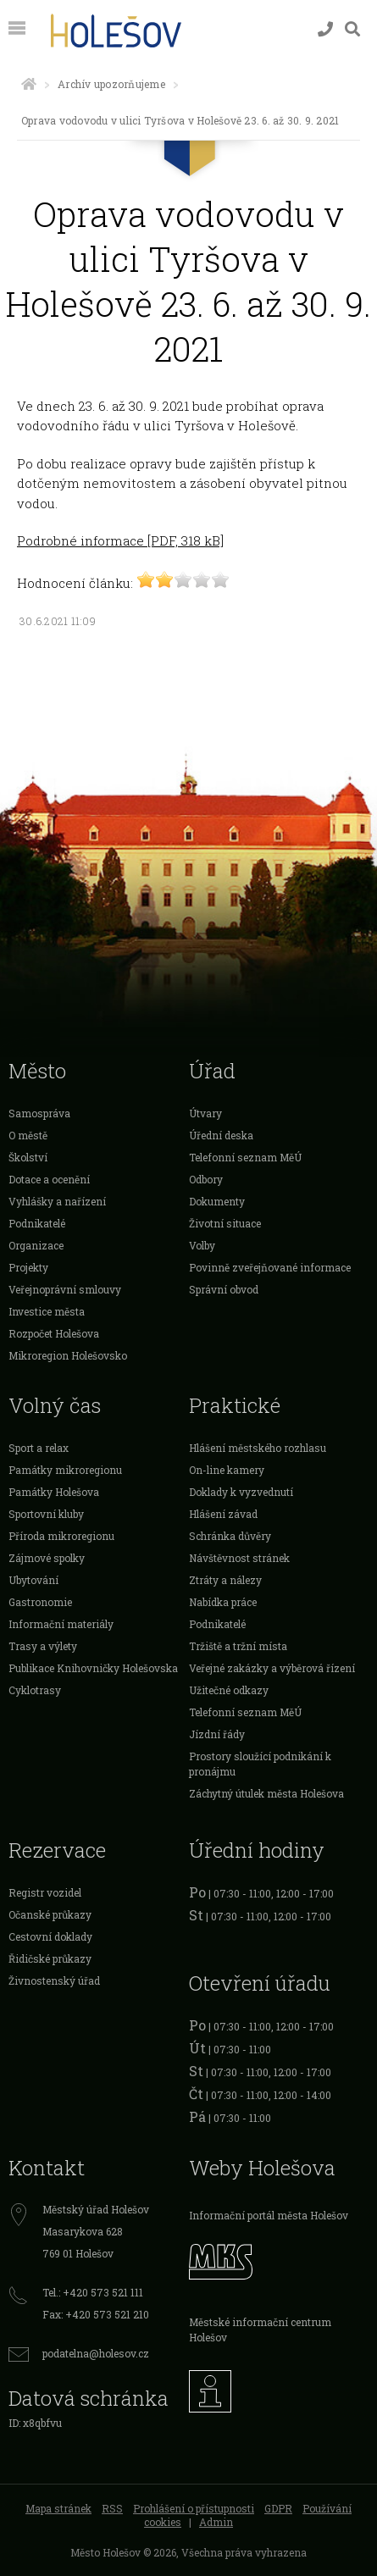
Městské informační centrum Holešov (260, 2329)
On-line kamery (226, 1469)
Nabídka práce (223, 1602)
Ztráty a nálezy (225, 1580)
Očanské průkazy (49, 1914)
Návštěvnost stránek (239, 1558)
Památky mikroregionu (65, 1469)
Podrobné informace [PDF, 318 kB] (120, 540)
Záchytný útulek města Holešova (266, 1793)
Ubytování (33, 1580)
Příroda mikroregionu (61, 1536)
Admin (216, 2522)
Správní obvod (223, 1289)
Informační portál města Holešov (268, 2215)
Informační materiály (61, 1624)
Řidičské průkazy (49, 1958)
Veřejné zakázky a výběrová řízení (272, 1668)
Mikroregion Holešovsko (67, 1355)
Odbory (206, 1179)
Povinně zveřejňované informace (270, 1267)
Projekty (28, 1267)
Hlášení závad (223, 1514)
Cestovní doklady (50, 1936)
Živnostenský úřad (54, 1980)
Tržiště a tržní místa (238, 1646)
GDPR (278, 2508)
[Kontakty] (325, 29)
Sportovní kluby (46, 1514)
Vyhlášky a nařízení (57, 1201)
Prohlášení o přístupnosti (193, 2508)
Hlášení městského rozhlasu (257, 1447)
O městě (27, 1135)
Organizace (36, 1245)
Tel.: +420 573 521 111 (92, 2292)
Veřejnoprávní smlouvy (64, 1289)
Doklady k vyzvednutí (241, 1492)
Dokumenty (217, 1201)
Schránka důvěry (230, 1536)
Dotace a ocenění (49, 1179)
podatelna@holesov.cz (95, 2353)
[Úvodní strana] (28, 84)
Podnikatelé (36, 1223)
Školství (27, 1157)
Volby (202, 1245)
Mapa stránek (58, 2508)
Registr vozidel (44, 1892)
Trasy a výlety (42, 1646)
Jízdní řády (217, 1734)
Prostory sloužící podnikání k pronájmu (260, 1763)
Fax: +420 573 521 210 (95, 2314)
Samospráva (39, 1113)
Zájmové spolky (46, 1558)
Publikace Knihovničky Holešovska (93, 1668)
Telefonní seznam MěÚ (245, 1157)
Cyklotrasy (34, 1690)
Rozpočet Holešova (53, 1333)
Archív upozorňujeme (111, 84)
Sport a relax (38, 1447)
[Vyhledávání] (352, 29)
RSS (112, 2508)
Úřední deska (221, 1135)
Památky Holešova (53, 1492)
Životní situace (225, 1223)
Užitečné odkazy (229, 1690)
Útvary (205, 1113)
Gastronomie (40, 1602)
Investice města (46, 1311)
